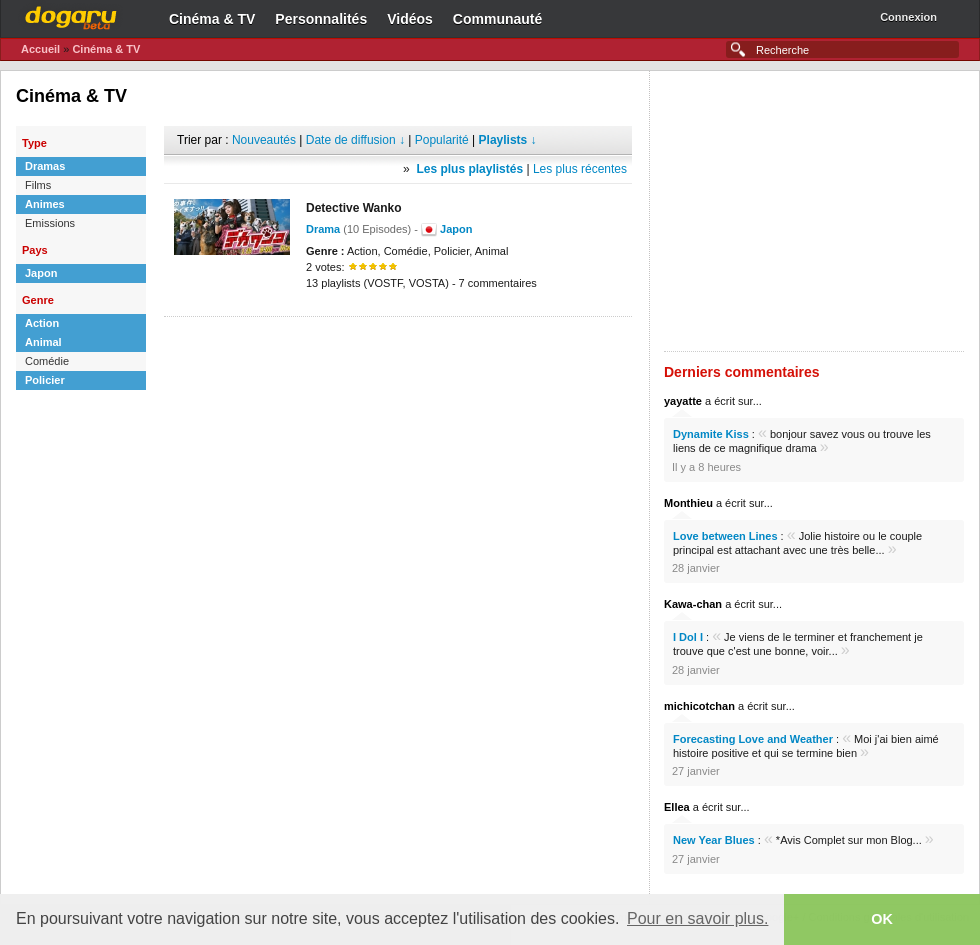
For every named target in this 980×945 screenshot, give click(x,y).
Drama (323, 229)
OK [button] (882, 919)
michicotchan (699, 706)
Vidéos (410, 19)
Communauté (497, 19)
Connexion (908, 17)
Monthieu (688, 503)
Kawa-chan (693, 604)
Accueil (40, 49)
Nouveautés (264, 140)
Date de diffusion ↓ (355, 140)
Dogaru (71, 15)
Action (42, 323)
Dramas (45, 166)
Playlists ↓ (508, 140)
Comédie (47, 361)
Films (38, 185)
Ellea (677, 807)
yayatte (683, 401)
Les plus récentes (580, 169)
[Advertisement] (398, 347)
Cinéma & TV (212, 19)
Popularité (442, 140)
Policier (45, 380)
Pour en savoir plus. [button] (697, 918)
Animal (43, 342)
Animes (45, 204)
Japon (41, 273)
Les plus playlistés (469, 169)
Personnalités (321, 19)
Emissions (50, 223)
